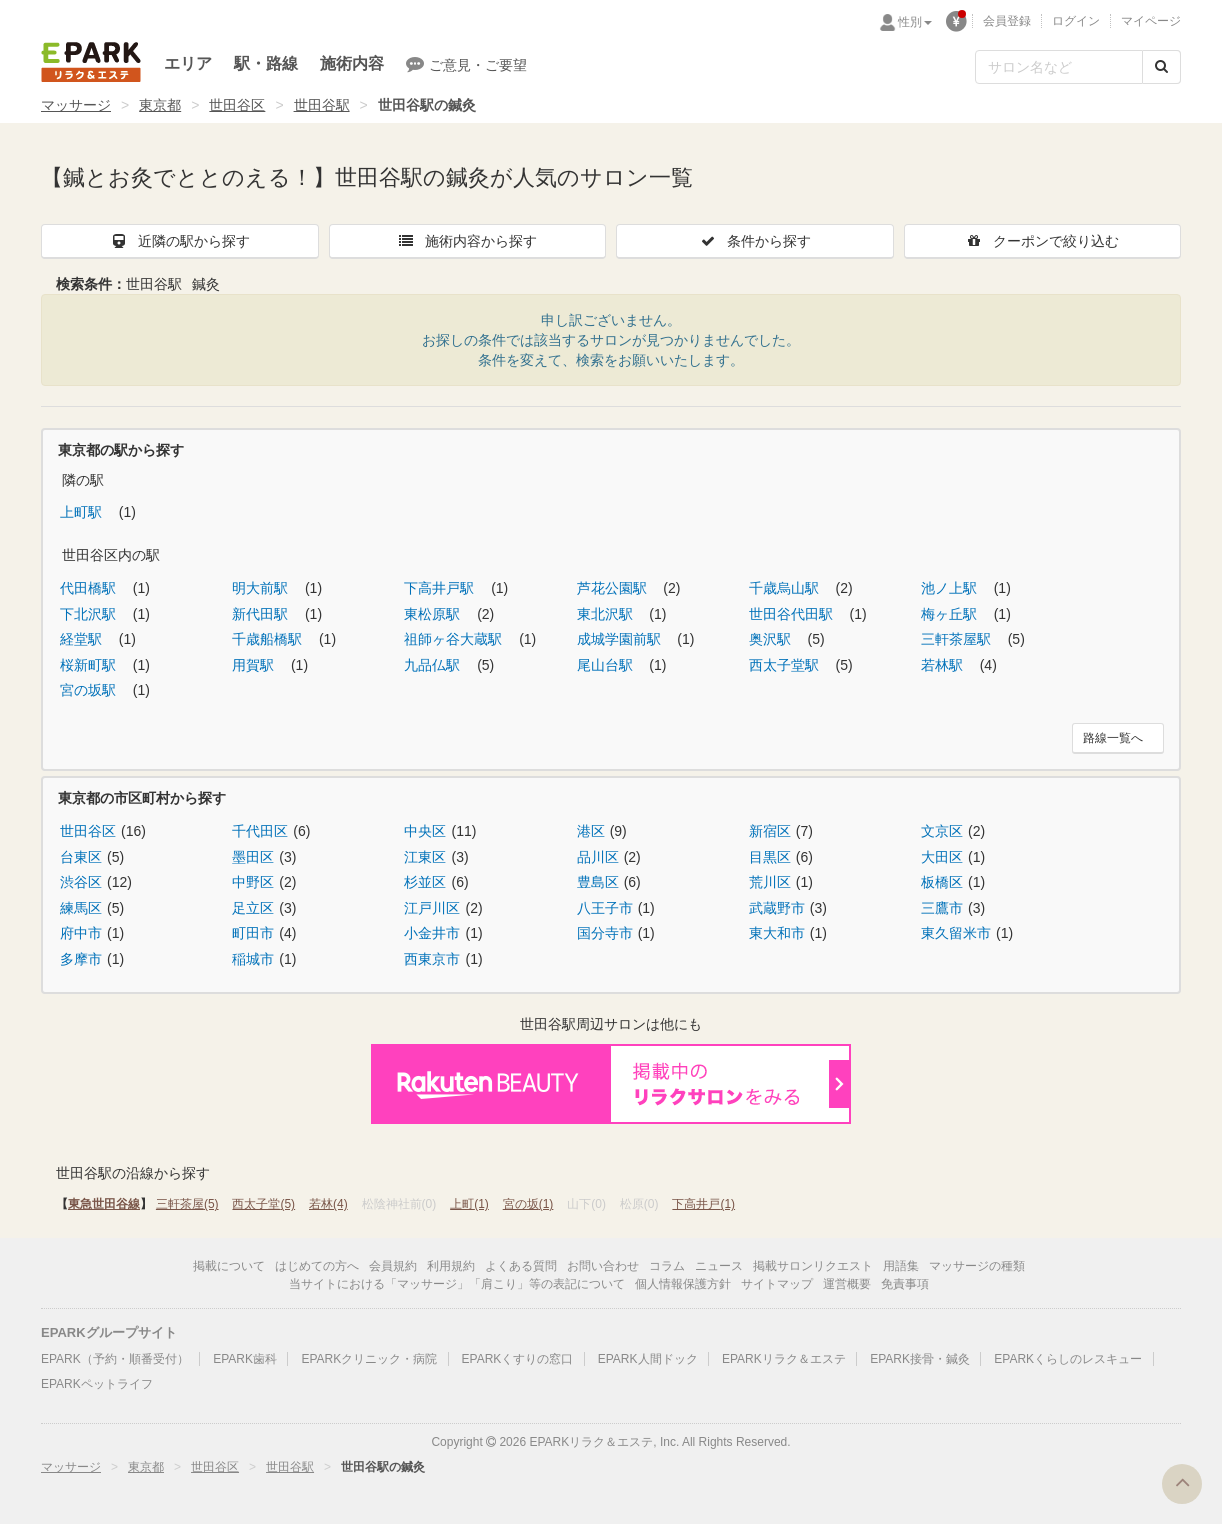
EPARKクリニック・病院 (369, 1359)
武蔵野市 (777, 908)
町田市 (253, 933)
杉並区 (425, 882)
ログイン (1076, 21)
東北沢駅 (607, 614)
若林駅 (944, 665)
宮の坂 (528, 1204)
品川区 (598, 857)
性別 (915, 22)
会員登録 (1007, 21)
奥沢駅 (772, 639)
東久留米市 (956, 933)
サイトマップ (777, 1284)
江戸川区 (432, 908)
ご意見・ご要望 (466, 64)
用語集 (901, 1266)
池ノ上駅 (951, 588)
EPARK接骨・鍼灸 (920, 1359)
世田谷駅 (322, 105)
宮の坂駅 (90, 690)
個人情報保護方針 (683, 1284)
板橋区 (942, 882)
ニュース (719, 1266)
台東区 (81, 857)
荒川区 (770, 882)
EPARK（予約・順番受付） (115, 1359)
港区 (591, 831)
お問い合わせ (603, 1266)
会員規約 (393, 1266)
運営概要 (847, 1284)
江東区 (425, 857)
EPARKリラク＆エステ (91, 62)
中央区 (425, 831)
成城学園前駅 (621, 639)
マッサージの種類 (977, 1266)
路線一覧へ (1113, 738)
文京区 (942, 831)
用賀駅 (255, 665)
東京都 (160, 105)
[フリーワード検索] (1059, 67)
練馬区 (81, 908)
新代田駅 (262, 614)
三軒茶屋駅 (958, 639)
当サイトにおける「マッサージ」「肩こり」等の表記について (457, 1284)
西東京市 (432, 959)
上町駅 (83, 512)
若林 (328, 1204)
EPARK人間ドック (648, 1359)
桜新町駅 (90, 665)
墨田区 (253, 857)
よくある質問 (521, 1266)
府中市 (81, 933)
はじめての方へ (317, 1266)
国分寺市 (605, 933)
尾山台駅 (607, 665)
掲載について (229, 1266)
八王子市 (605, 908)
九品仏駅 (434, 665)
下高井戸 (703, 1204)
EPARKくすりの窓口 (518, 1359)
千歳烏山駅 (786, 588)
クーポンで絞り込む (1042, 241)
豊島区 (598, 882)
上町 (469, 1204)
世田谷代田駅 (793, 614)
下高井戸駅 (441, 588)
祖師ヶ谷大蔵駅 (455, 639)
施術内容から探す (467, 241)
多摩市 (81, 959)
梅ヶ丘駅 (951, 614)
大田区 (942, 857)
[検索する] (1161, 67)
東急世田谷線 (104, 1204)
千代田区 (260, 831)
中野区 (253, 882)
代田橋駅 (90, 588)
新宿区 (770, 831)
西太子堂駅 (786, 665)
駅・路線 (266, 63)
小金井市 (432, 933)
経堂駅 (83, 639)
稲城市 (253, 959)
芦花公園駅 (614, 588)
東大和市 (777, 933)
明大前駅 (262, 588)
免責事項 (905, 1284)
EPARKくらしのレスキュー (1068, 1359)
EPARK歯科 (245, 1359)
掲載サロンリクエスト (813, 1266)
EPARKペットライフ (97, 1384)
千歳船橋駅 (269, 639)
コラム (667, 1266)
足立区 (253, 908)
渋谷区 (81, 882)
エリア (188, 63)
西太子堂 (263, 1204)
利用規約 (451, 1266)
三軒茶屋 (187, 1204)
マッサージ (76, 105)
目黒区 (770, 857)
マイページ (1151, 21)
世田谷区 (237, 105)
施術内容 (352, 63)
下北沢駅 (90, 614)
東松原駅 (434, 614)
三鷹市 (942, 908)
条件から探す (755, 241)
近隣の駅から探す (180, 241)
